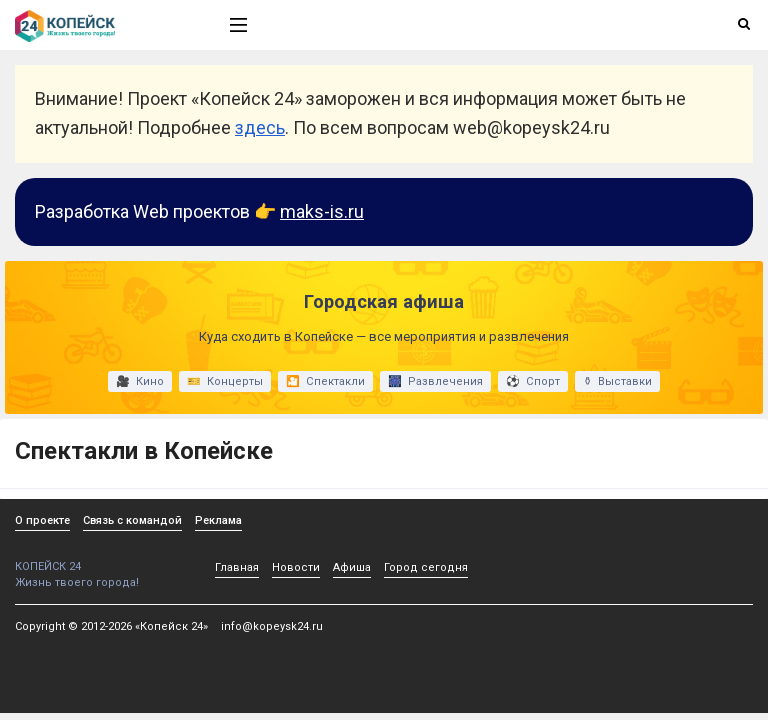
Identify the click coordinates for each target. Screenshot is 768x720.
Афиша (352, 567)
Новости (296, 567)
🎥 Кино (140, 381)
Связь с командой (132, 520)
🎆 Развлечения (435, 381)
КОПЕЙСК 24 (101, 559)
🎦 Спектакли (325, 381)
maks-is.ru (322, 211)
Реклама (218, 520)
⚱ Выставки (617, 381)
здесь (260, 127)
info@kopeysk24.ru (272, 626)
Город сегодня (426, 567)
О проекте (42, 520)
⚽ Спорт (533, 381)
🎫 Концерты (225, 381)
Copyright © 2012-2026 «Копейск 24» (111, 626)
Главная (237, 567)
